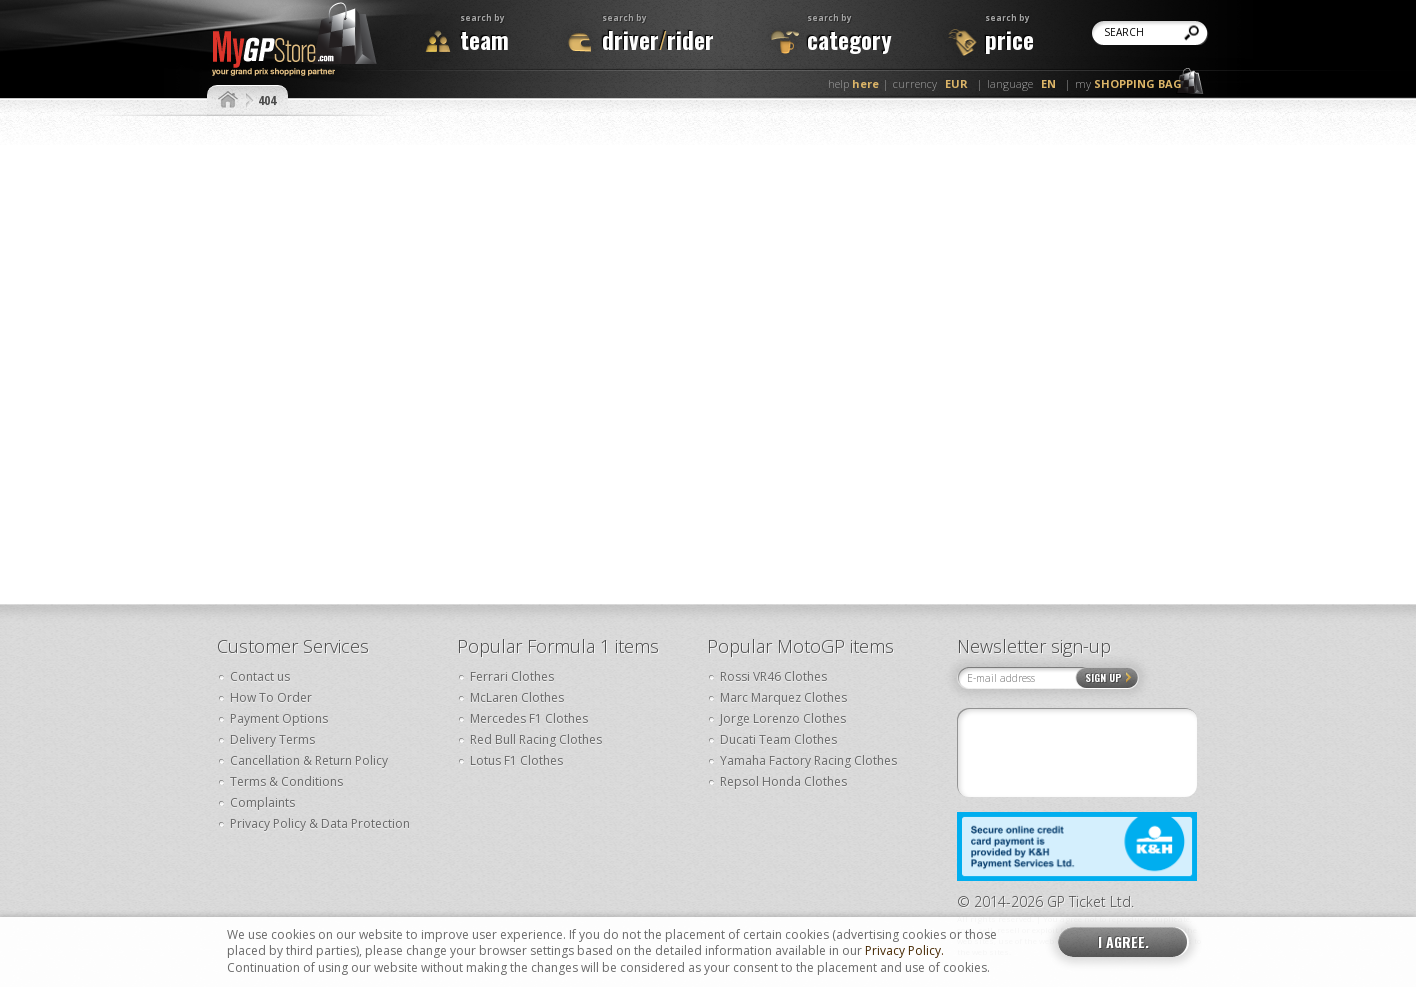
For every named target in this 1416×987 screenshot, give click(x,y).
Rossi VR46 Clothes (773, 676)
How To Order (271, 697)
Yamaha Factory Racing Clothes (808, 760)
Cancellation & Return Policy (309, 760)
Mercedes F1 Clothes (529, 718)
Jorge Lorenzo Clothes (783, 718)
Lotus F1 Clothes (516, 760)
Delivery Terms (272, 739)
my (1128, 83)
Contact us (260, 676)
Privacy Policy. (904, 951)
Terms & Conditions (286, 781)
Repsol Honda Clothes (783, 781)
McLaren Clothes (517, 697)
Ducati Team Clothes (778, 739)
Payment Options (279, 718)
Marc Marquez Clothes (783, 697)
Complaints (262, 802)
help (853, 83)
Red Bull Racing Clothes (536, 739)
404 (267, 100)
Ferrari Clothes (512, 676)
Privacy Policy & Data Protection (320, 823)
